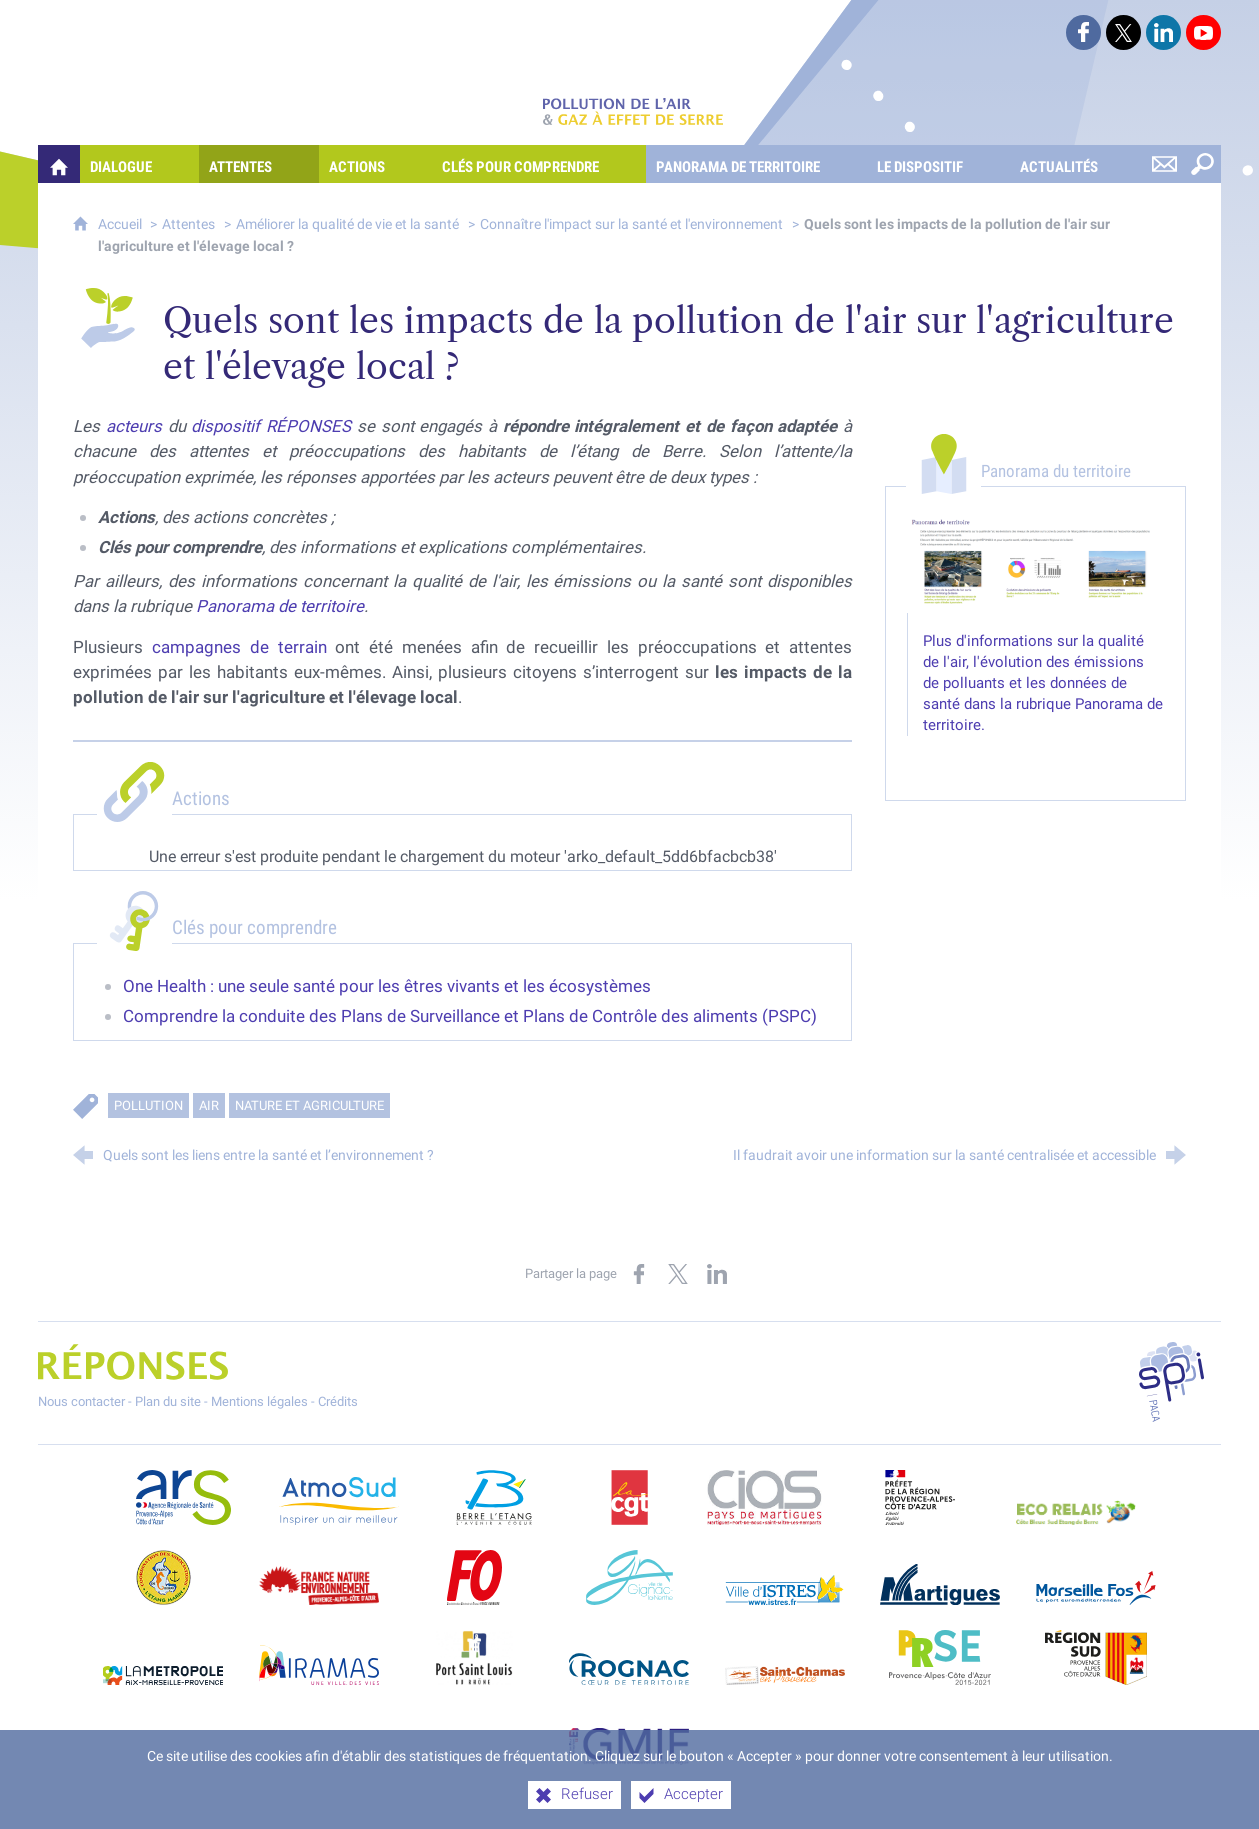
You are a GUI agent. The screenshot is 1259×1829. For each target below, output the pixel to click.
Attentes (188, 224)
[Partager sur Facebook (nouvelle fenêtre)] (639, 1274)
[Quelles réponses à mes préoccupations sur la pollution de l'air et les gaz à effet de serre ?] (59, 164)
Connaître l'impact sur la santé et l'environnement (631, 224)
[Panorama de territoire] (756, 164)
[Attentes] (259, 164)
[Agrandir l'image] (1035, 564)
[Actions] (375, 164)
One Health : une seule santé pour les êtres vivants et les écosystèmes (387, 986)
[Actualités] (1077, 164)
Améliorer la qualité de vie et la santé (347, 224)
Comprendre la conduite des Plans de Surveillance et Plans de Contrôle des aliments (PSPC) (470, 1016)
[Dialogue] (139, 164)
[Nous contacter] (1164, 164)
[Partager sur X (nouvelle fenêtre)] (678, 1274)
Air (209, 1105)
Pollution (148, 1105)
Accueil (121, 224)
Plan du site (168, 1401)
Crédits (338, 1401)
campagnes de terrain (239, 647)
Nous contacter (81, 1401)
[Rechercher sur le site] (1202, 164)
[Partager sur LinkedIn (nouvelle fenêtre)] (717, 1274)
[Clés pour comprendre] (539, 164)
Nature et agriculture (309, 1105)
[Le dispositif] (938, 164)
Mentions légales (259, 1401)
